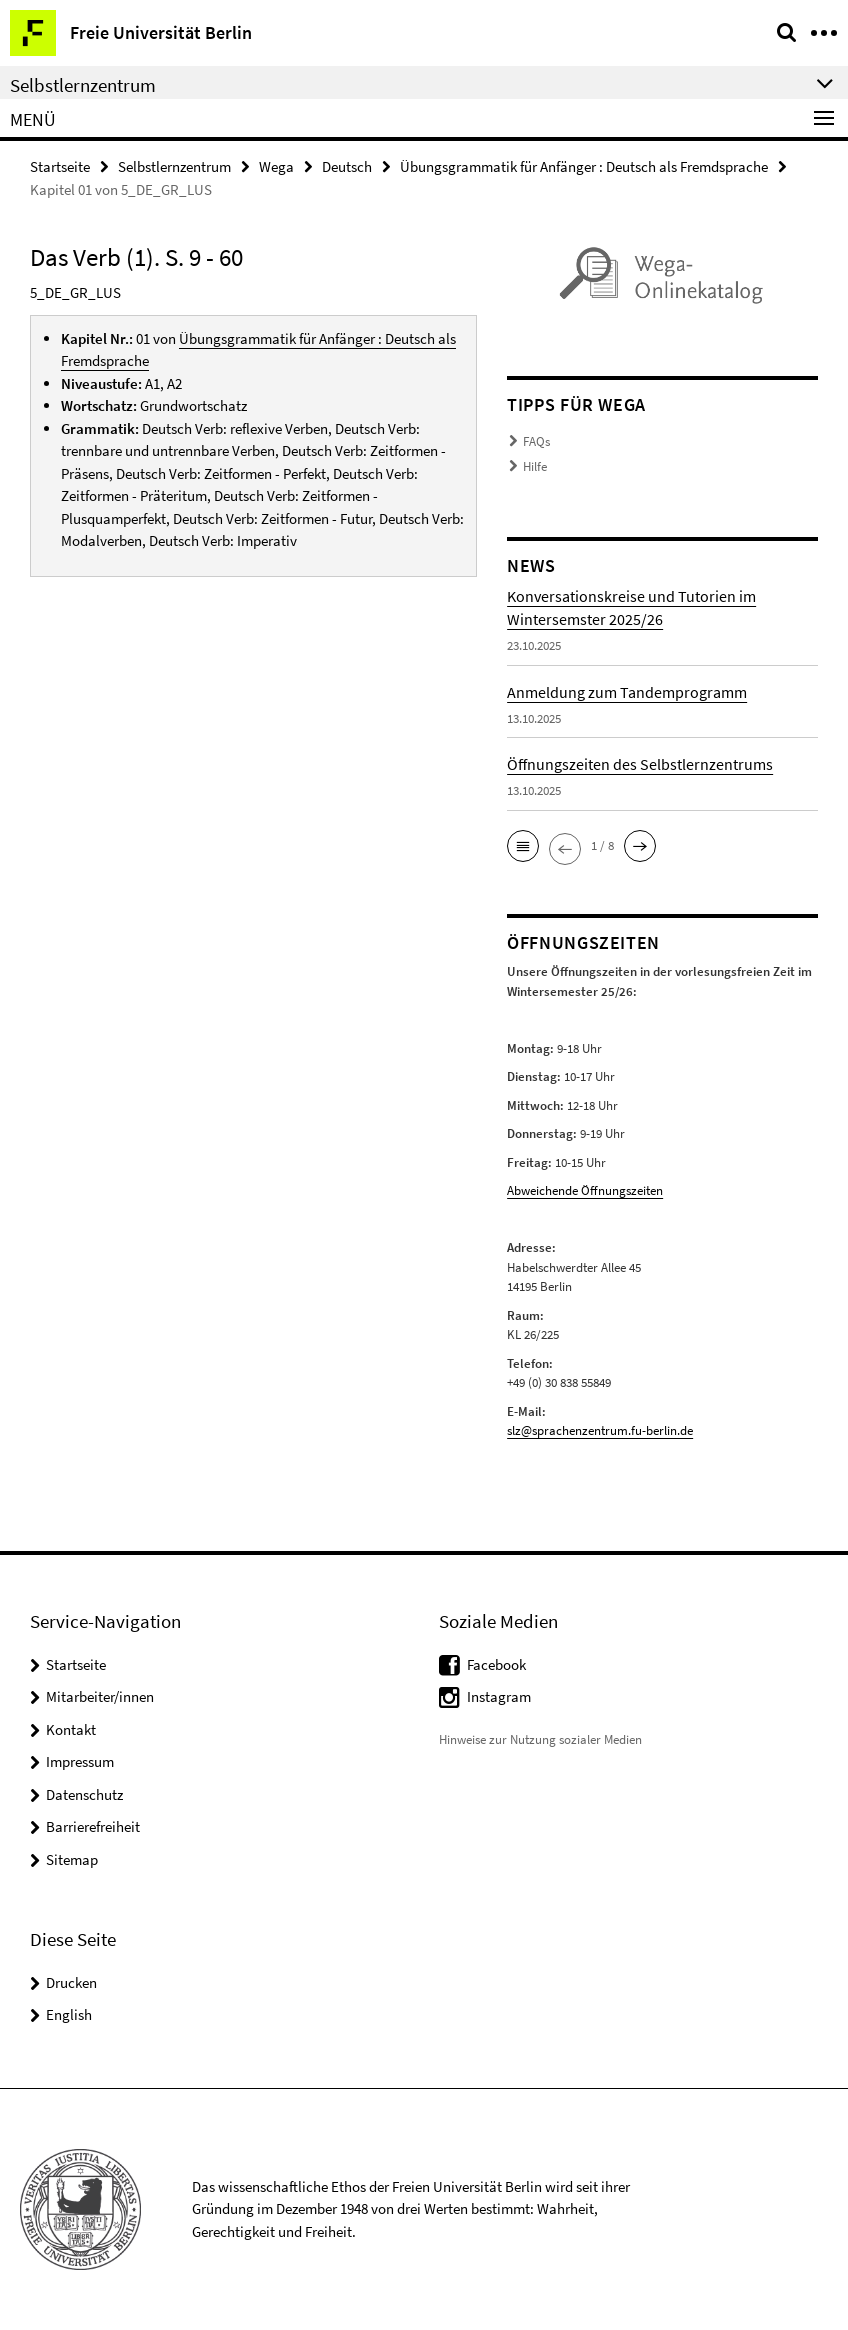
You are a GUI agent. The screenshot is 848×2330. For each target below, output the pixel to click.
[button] (523, 846)
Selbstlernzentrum (174, 166)
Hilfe (535, 466)
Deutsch (347, 166)
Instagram (499, 1696)
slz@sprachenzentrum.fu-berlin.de (600, 1430)
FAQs (536, 441)
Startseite (60, 166)
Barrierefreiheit (93, 1826)
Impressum (80, 1761)
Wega (276, 166)
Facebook (496, 1664)
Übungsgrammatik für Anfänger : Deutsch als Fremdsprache (584, 166)
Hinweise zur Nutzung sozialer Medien (540, 1739)
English (69, 2014)
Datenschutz (84, 1794)
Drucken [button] (71, 1982)
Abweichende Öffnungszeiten (585, 1190)
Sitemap (72, 1859)
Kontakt (71, 1729)
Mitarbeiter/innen (100, 1696)
